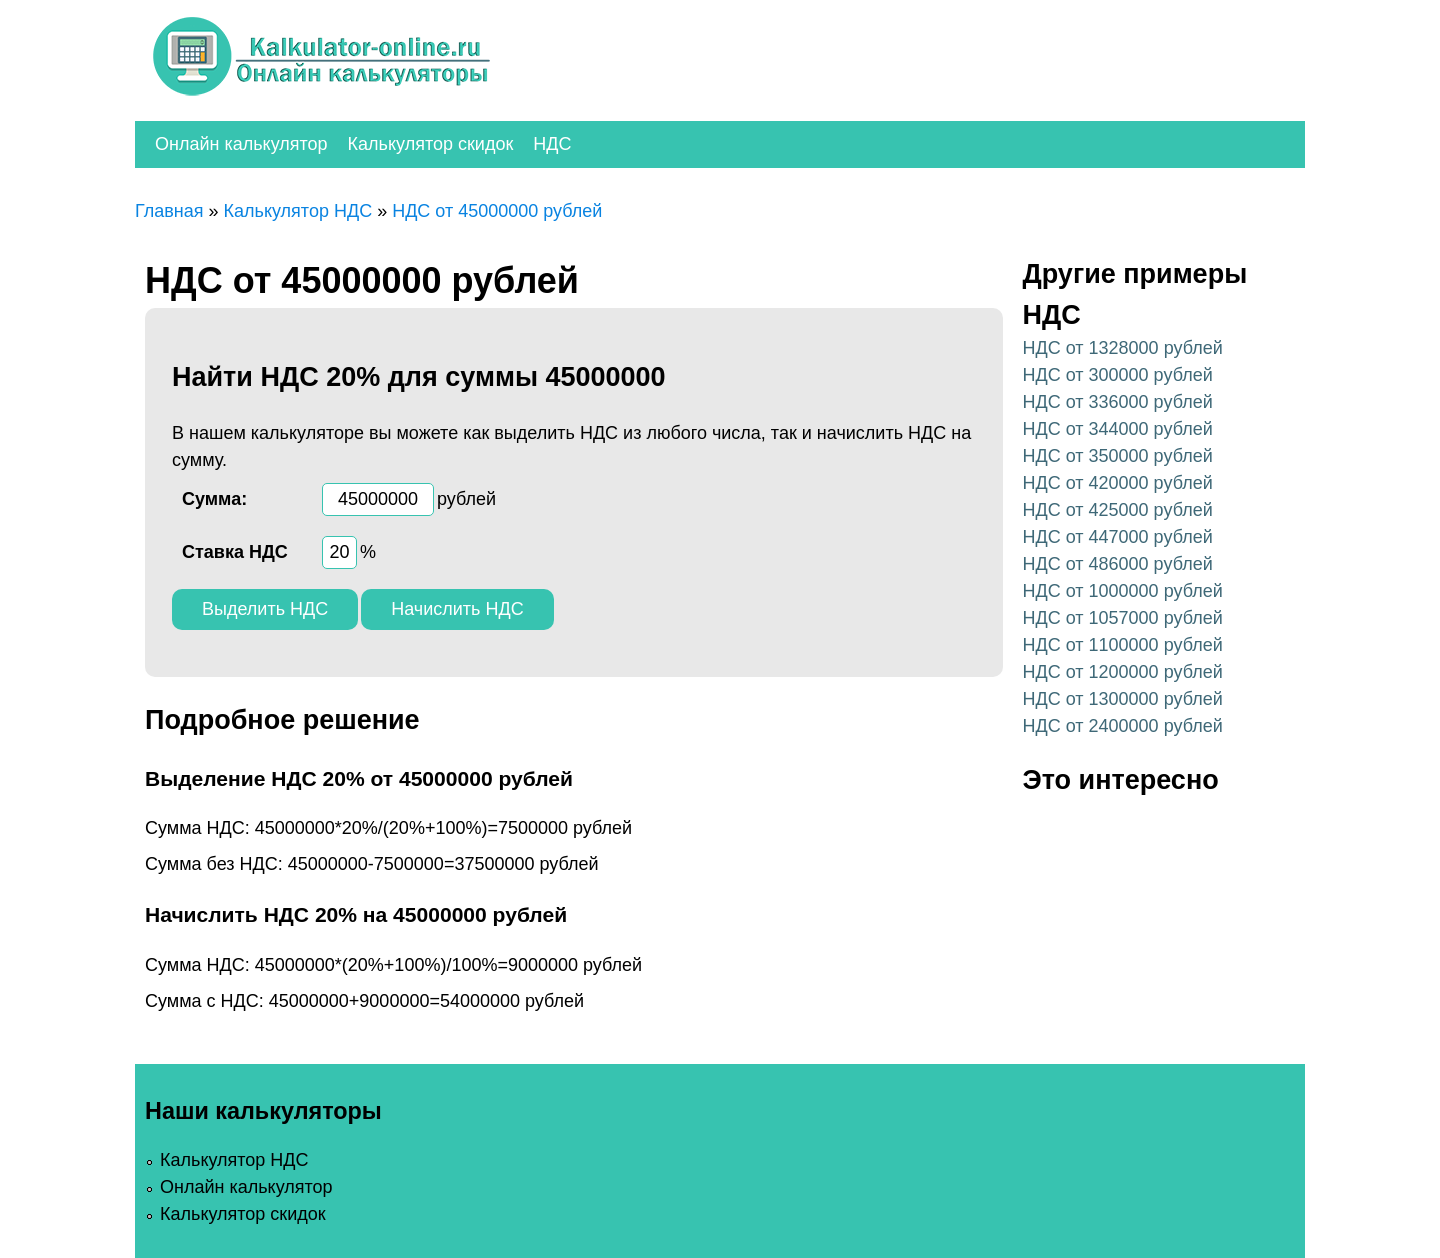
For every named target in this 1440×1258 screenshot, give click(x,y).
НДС (552, 144)
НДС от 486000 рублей (1118, 564)
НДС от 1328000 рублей (1123, 348)
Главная (169, 211)
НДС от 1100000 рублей (1123, 645)
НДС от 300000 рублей (1118, 375)
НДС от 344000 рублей (1118, 429)
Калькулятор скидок (431, 144)
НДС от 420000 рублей (1118, 483)
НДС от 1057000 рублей (1123, 618)
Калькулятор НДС (298, 211)
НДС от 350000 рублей (1118, 456)
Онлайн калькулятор (241, 144)
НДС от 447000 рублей (1118, 537)
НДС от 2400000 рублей (1123, 726)
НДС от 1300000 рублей (1123, 699)
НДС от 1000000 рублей (1123, 591)
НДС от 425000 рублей (1118, 510)
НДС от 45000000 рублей (497, 211)
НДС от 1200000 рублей (1123, 672)
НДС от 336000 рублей (1118, 402)
